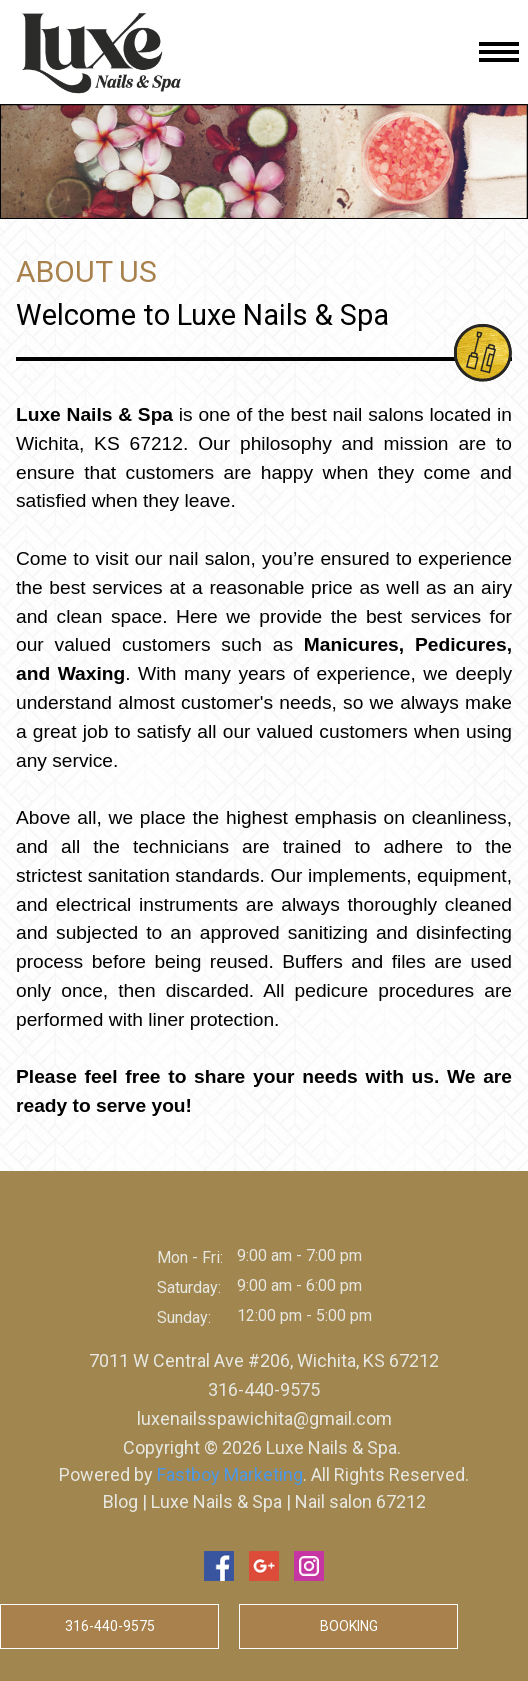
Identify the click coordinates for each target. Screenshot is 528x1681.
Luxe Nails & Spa (214, 1501)
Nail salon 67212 (358, 1501)
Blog (122, 1501)
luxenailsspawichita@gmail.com (264, 1418)
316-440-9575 (264, 1389)
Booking (349, 1626)
